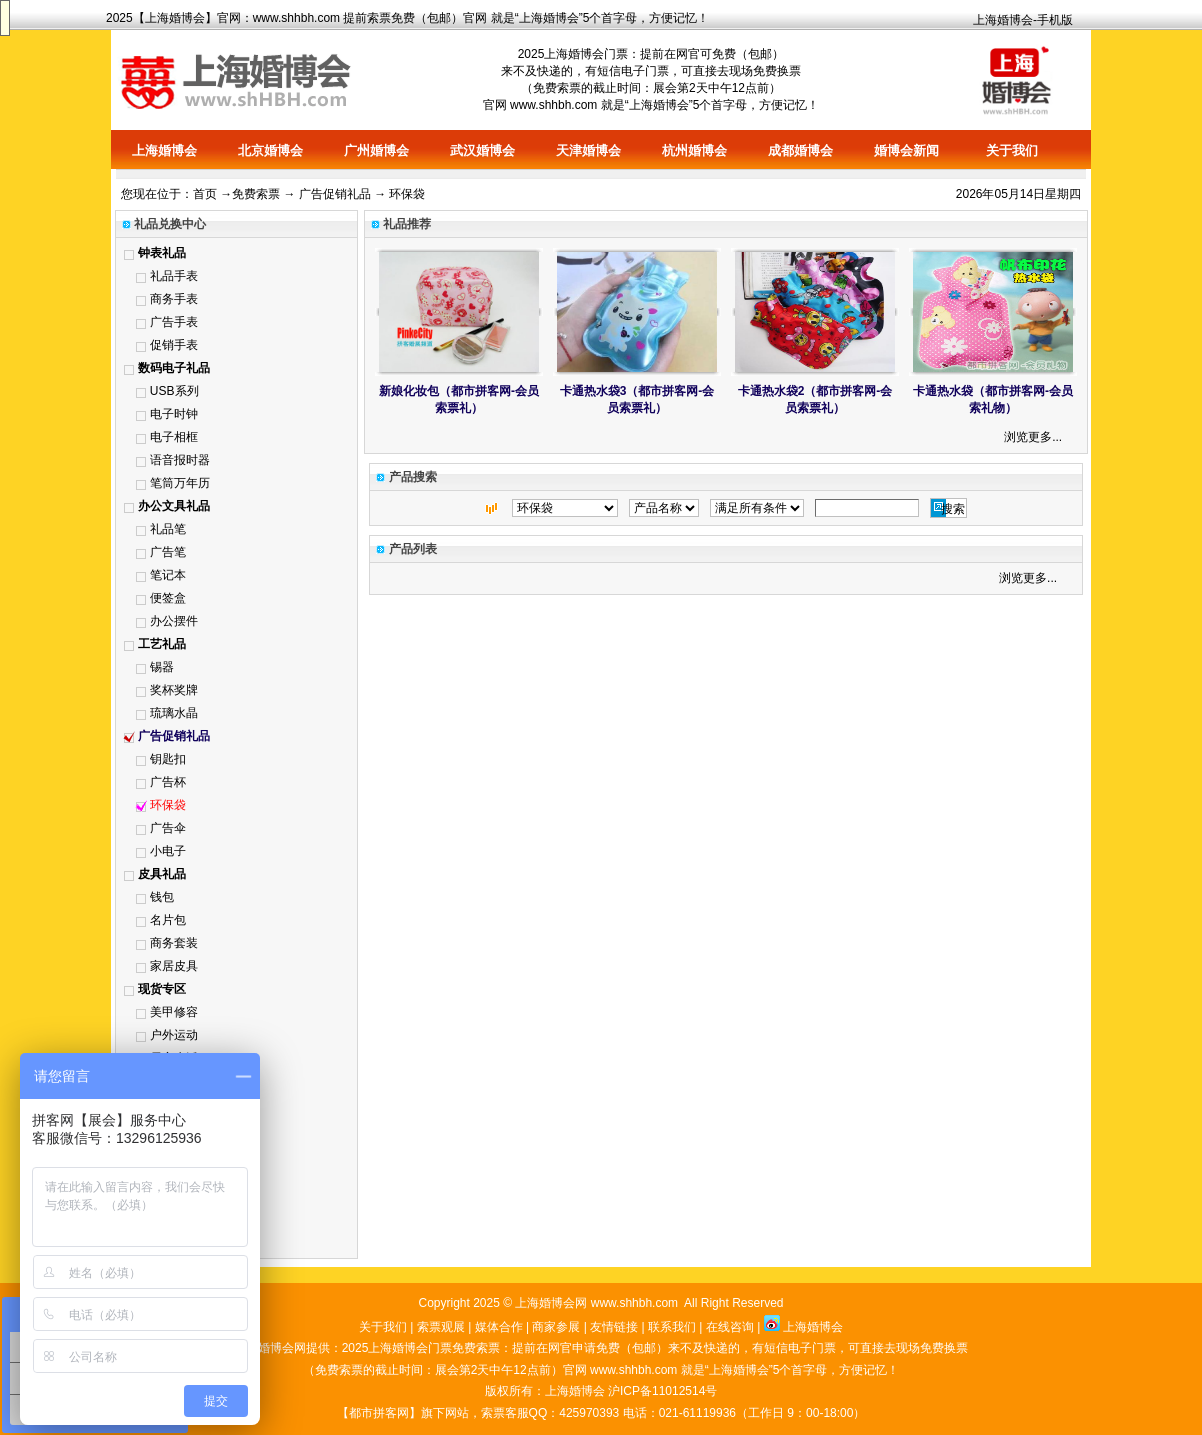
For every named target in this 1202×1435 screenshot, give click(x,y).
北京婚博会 (270, 150)
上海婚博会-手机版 (1023, 20)
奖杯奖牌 (174, 690)
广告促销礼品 (335, 194)
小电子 (168, 851)
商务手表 (174, 299)
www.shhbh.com (296, 18)
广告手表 (174, 322)
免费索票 (256, 194)
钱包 (162, 897)
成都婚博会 (800, 150)
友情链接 (614, 1327)
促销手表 (174, 345)
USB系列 (174, 391)
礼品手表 (174, 276)
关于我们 (1012, 150)
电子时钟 (174, 414)
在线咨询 (730, 1327)
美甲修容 (174, 1012)
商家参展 (556, 1327)
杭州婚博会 (694, 150)
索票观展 (441, 1327)
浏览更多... (1033, 437)
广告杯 (168, 782)
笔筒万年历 (180, 483)
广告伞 (168, 828)
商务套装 (174, 943)
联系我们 (672, 1327)
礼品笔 (168, 529)
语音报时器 (180, 460)
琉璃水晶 (174, 713)
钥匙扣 (168, 759)
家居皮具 (174, 966)
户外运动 (174, 1035)
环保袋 (168, 805)
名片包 (168, 920)
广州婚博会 (376, 150)
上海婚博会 (175, 18)
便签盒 (168, 598)
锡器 (162, 667)
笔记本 (168, 575)
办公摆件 (174, 621)
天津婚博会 (588, 150)
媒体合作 (499, 1327)
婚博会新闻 (906, 150)
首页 (205, 194)
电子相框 (174, 437)
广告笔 (168, 552)
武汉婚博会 (482, 150)
